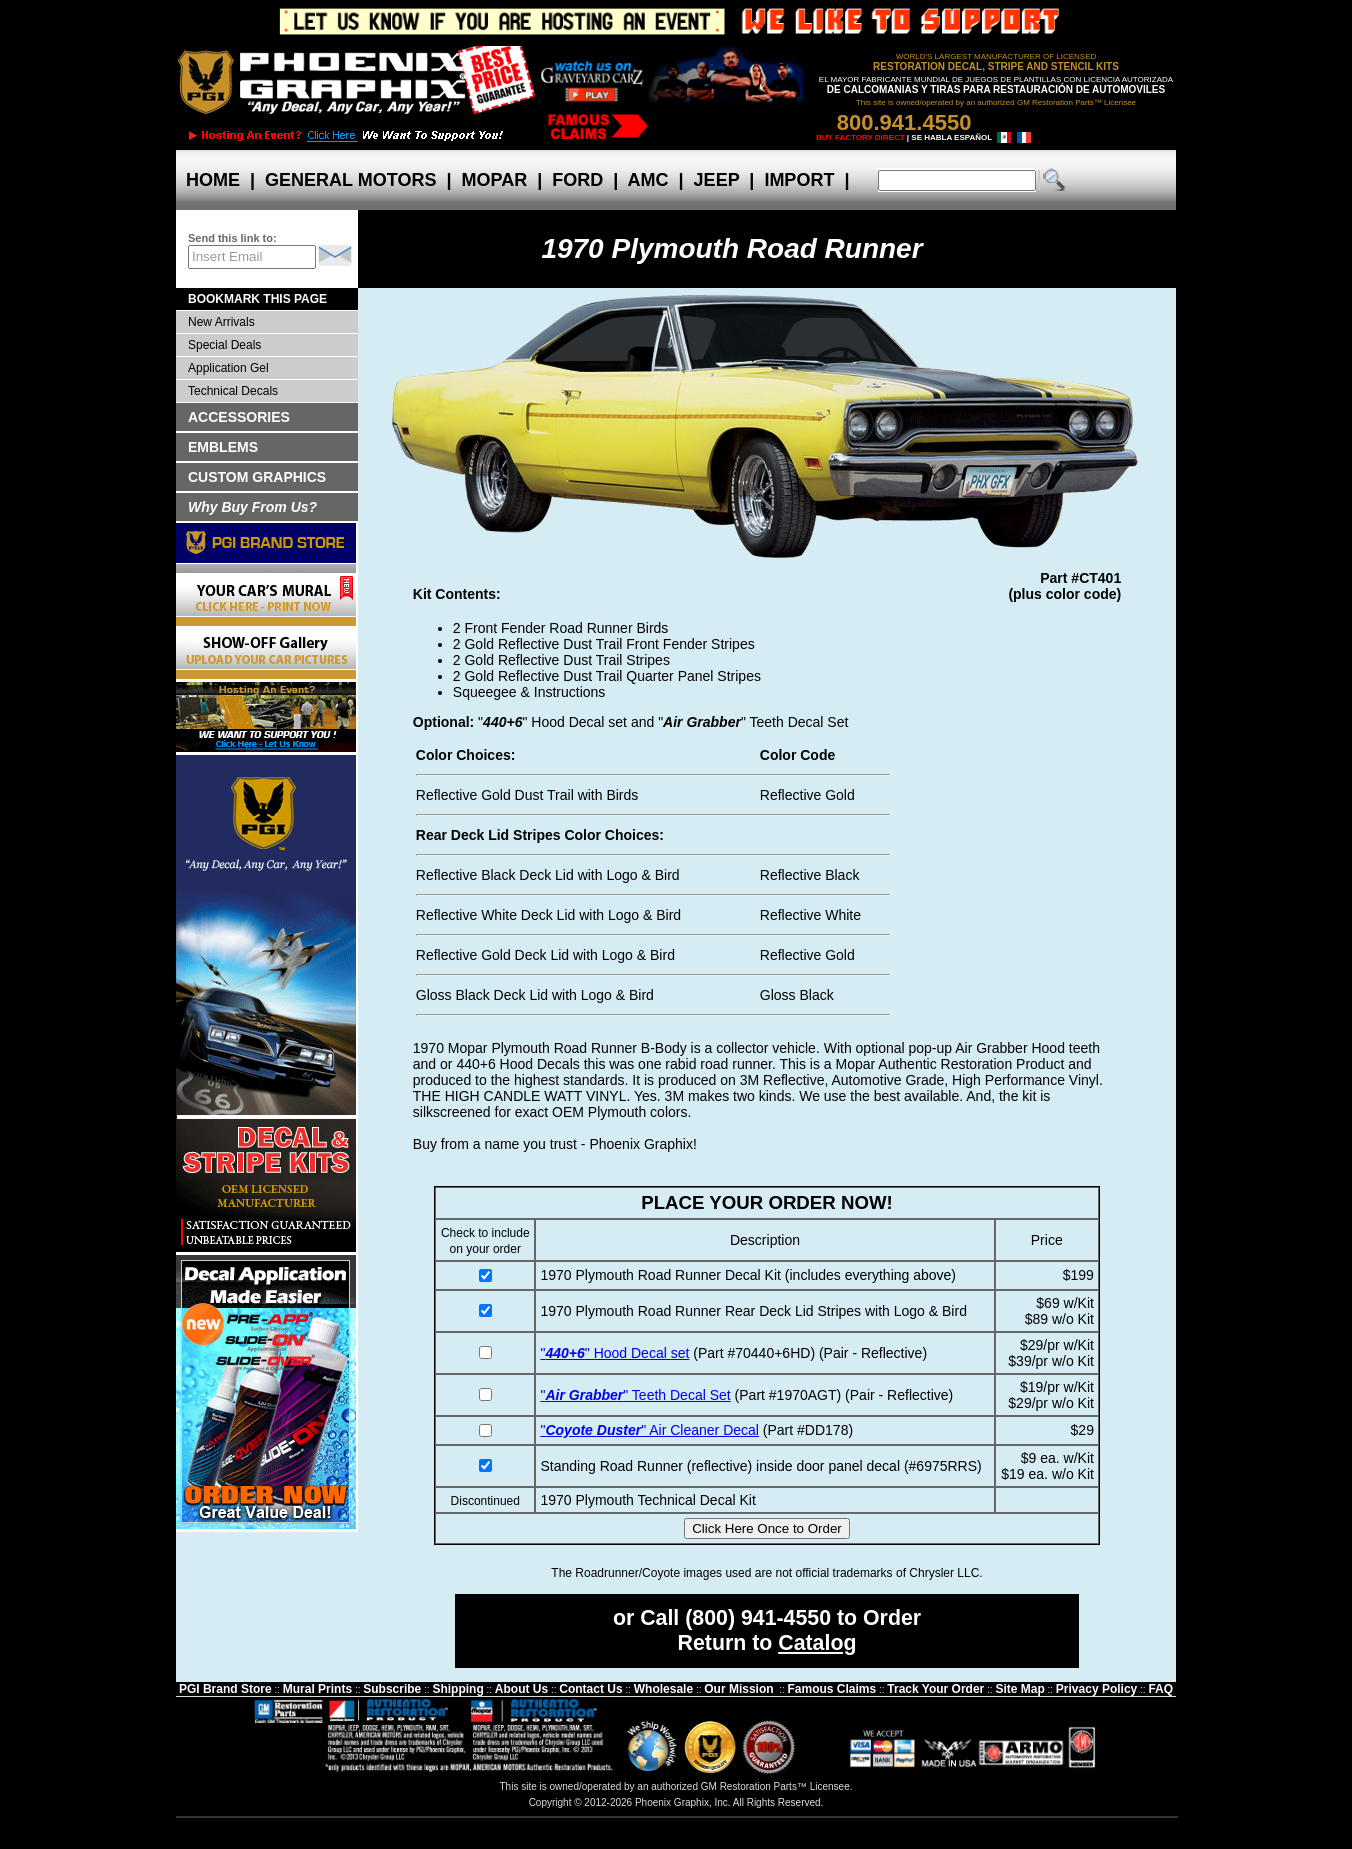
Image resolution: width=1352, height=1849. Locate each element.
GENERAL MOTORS (350, 180)
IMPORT (799, 180)
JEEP (717, 180)
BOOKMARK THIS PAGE (257, 299)
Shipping (457, 1689)
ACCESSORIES (239, 417)
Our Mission (738, 1689)
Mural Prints (317, 1689)
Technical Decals (233, 391)
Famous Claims (832, 1689)
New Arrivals (221, 322)
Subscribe (392, 1689)
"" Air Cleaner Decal (649, 1430)
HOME (213, 180)
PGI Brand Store (225, 1689)
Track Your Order (935, 1689)
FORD (577, 180)
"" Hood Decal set (614, 1353)
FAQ (1160, 1689)
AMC (648, 180)
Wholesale (663, 1689)
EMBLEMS (223, 447)
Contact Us (590, 1689)
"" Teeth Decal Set (635, 1395)
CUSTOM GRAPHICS (257, 477)
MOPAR (494, 180)
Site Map (1019, 1689)
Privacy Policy (1096, 1689)
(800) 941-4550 (758, 1618)
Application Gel (228, 368)
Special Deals (224, 345)
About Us (521, 1689)
